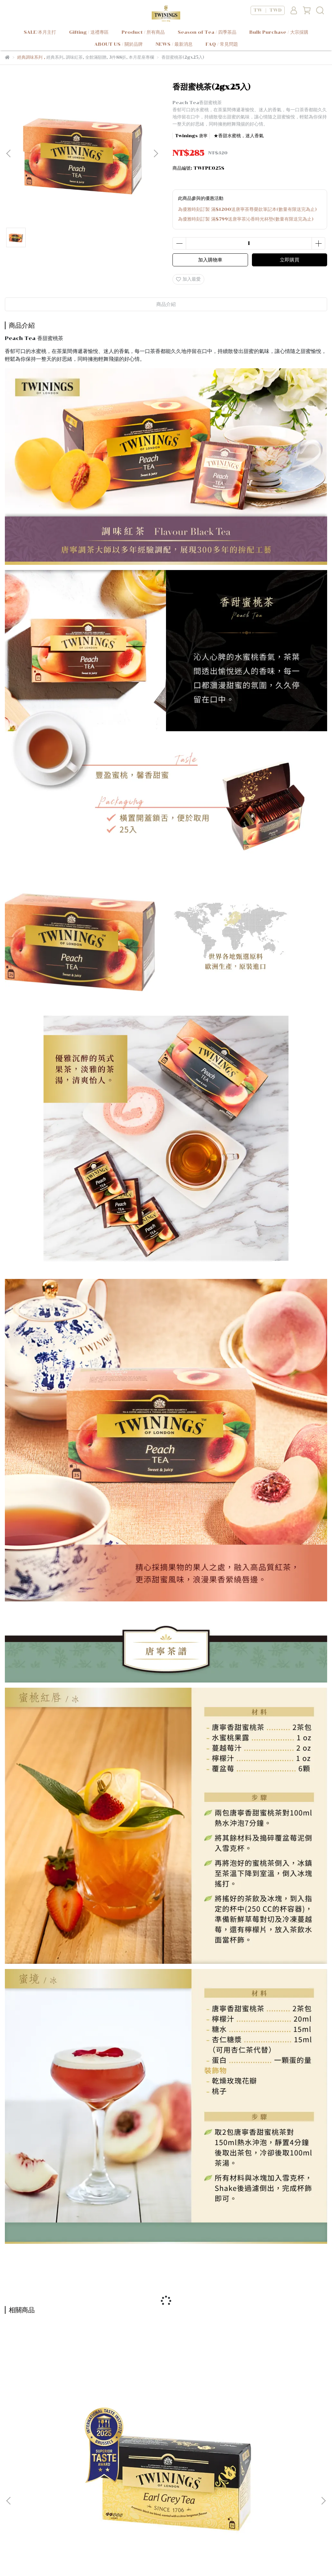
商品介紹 (166, 304)
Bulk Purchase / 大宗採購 (278, 32)
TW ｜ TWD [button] (268, 10)
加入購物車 (210, 260)
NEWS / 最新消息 (174, 44)
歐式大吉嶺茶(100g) (166, 2422)
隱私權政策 (94, 2494)
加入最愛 (188, 279)
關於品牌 (14, 2494)
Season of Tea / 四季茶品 (207, 32)
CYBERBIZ (202, 2559)
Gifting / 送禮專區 (89, 32)
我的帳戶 (40, 2494)
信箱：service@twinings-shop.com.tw (52, 2535)
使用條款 (122, 2494)
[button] (156, 153)
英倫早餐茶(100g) (269, 2422)
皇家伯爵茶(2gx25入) (63, 2422)
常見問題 (66, 2494)
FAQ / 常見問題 (222, 44)
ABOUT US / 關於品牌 (118, 44)
